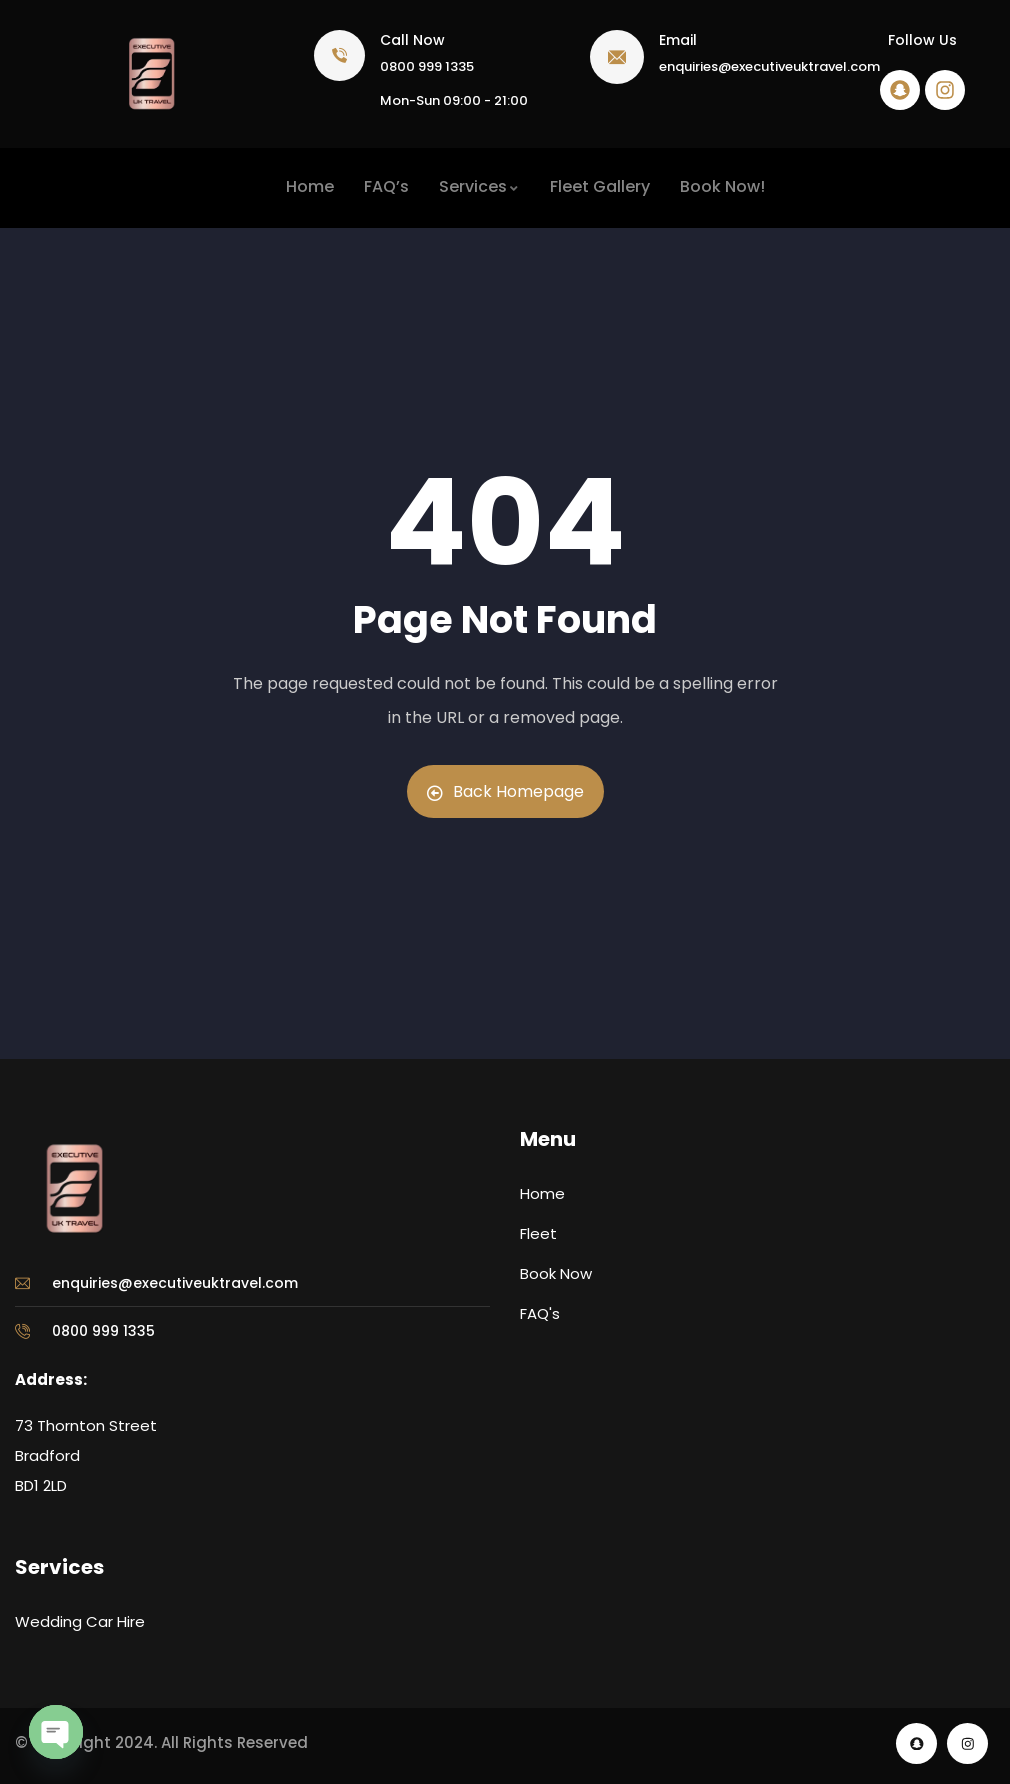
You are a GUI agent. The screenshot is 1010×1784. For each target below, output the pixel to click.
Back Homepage (505, 791)
